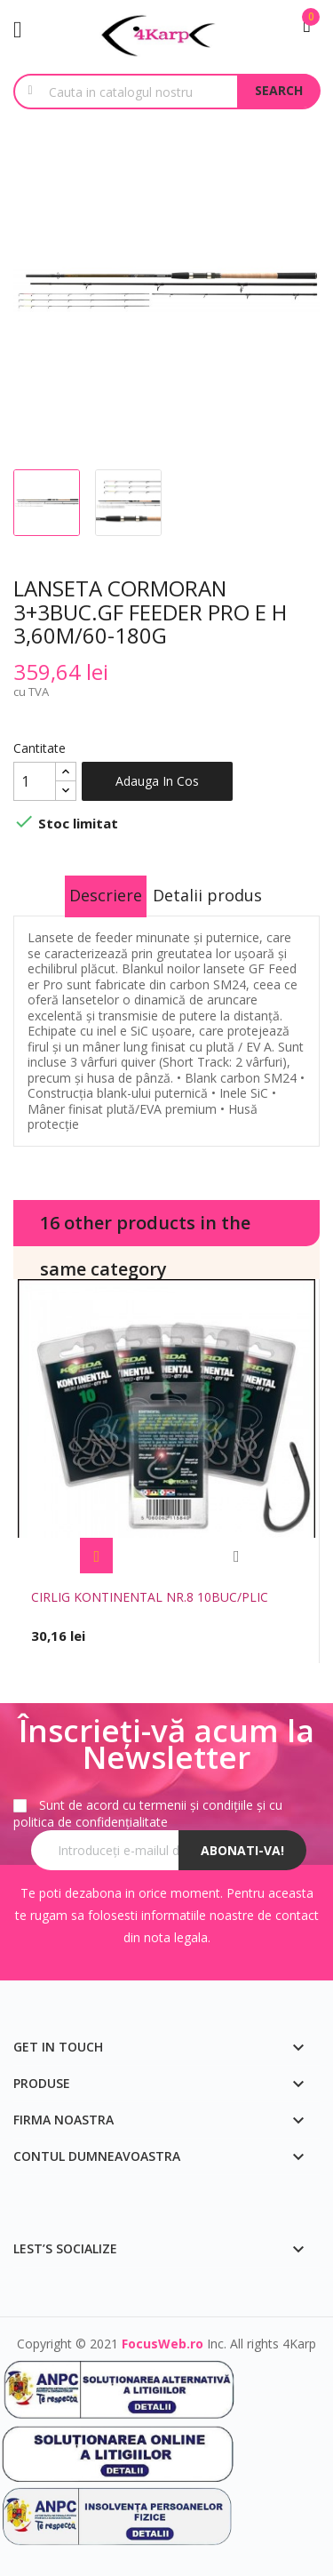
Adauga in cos (157, 780)
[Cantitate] (34, 781)
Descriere (105, 895)
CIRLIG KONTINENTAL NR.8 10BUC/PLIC (149, 1596)
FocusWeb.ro (162, 2343)
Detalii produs (207, 895)
